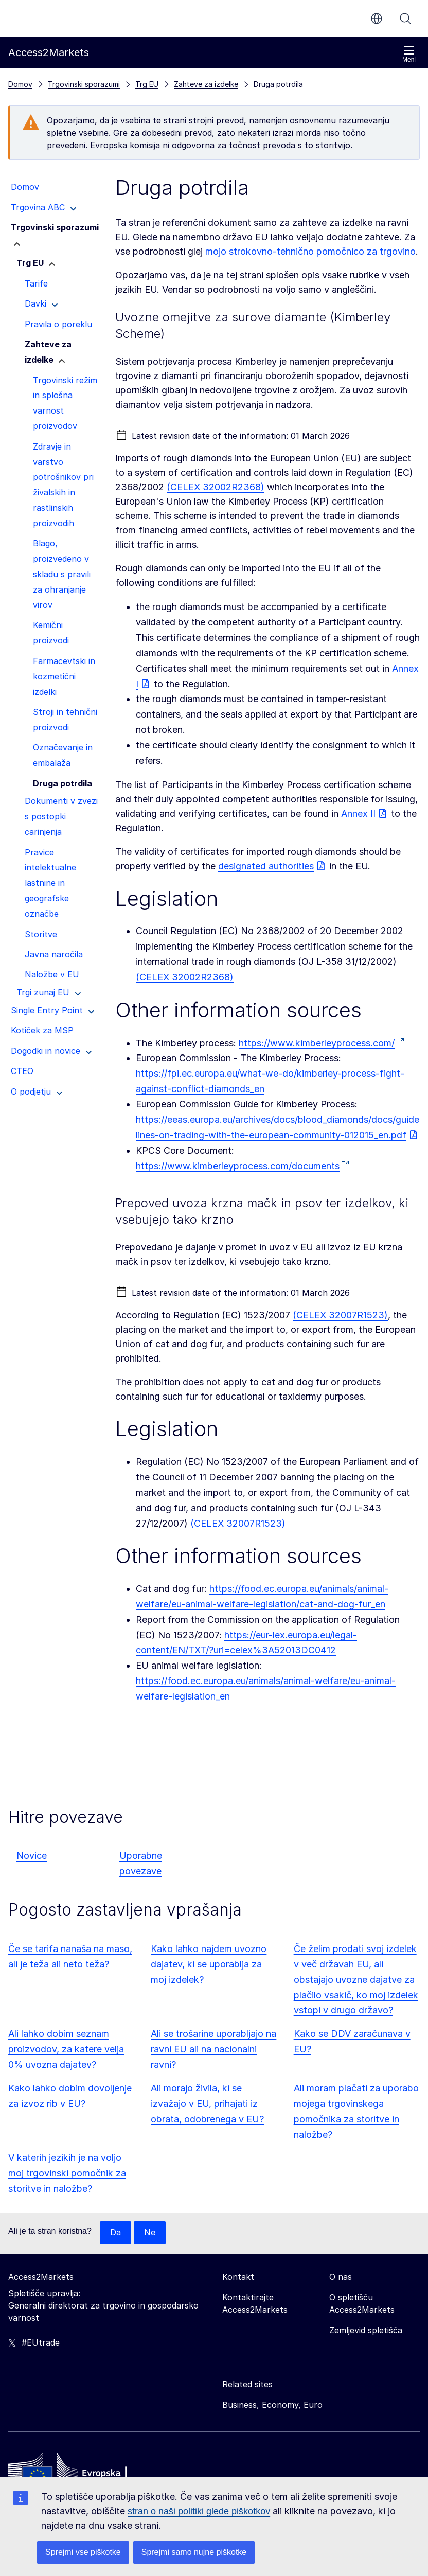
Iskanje (405, 18)
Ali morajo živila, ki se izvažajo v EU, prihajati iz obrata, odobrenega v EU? (207, 2103)
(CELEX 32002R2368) (215, 486)
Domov (20, 84)
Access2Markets (41, 2277)
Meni (409, 54)
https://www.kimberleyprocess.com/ (317, 1042)
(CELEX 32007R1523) (340, 1315)
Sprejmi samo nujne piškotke (194, 2552)
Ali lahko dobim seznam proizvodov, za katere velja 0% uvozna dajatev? (66, 2049)
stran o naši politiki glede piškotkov (199, 2511)
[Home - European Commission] (82, 2473)
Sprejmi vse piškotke (83, 2552)
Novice (31, 1855)
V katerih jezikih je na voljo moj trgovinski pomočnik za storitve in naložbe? (67, 2173)
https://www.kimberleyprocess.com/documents (238, 1165)
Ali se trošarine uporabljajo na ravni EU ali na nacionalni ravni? (213, 2049)
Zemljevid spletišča (365, 2330)
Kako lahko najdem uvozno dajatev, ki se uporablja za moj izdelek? (208, 1964)
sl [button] (376, 18)
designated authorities (266, 866)
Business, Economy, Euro (272, 2405)
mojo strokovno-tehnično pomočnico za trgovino (310, 251)
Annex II (358, 813)
